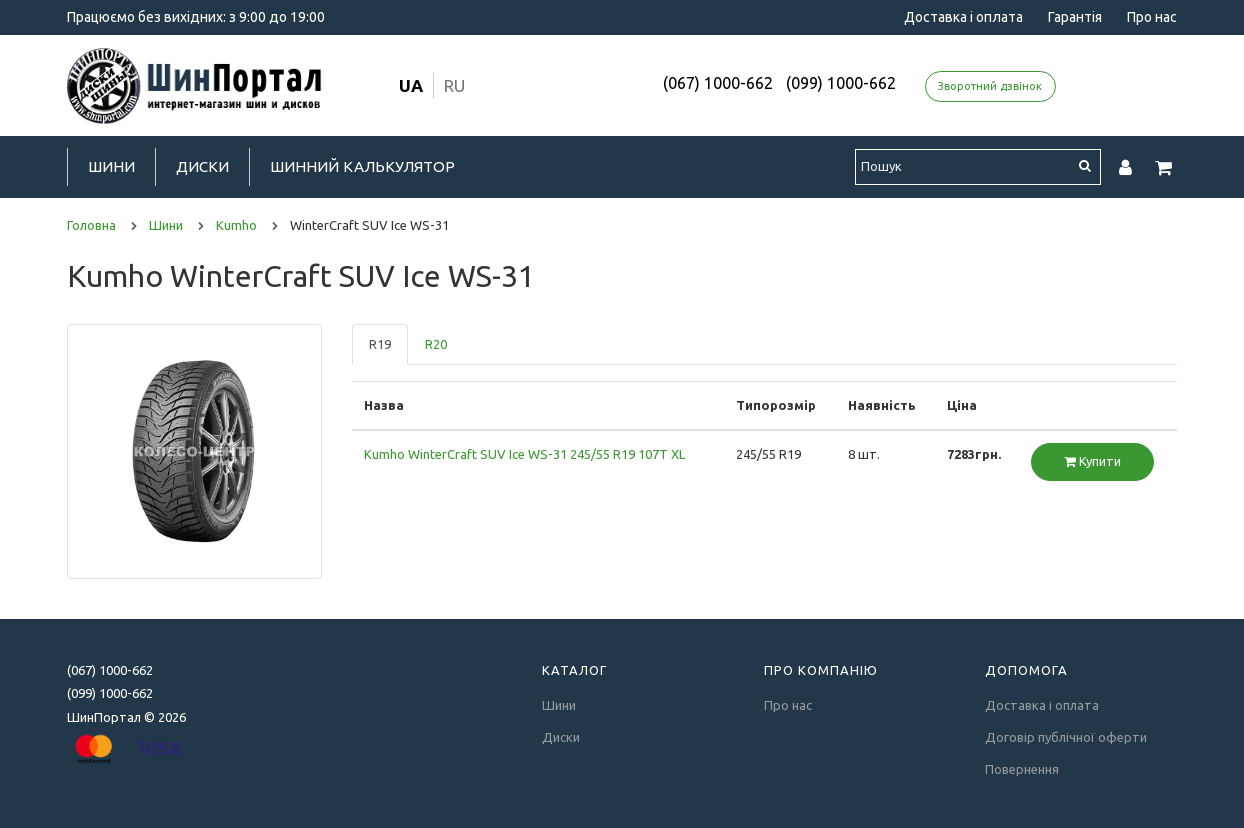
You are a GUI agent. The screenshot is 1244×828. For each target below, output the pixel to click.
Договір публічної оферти (1066, 737)
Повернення (1022, 769)
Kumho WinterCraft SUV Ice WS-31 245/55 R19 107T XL (524, 454)
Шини (111, 166)
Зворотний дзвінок (990, 86)
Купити (1092, 461)
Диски (202, 166)
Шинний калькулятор (362, 166)
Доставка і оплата (963, 17)
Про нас (1152, 17)
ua (411, 85)
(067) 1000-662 (718, 83)
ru (454, 85)
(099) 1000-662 (841, 83)
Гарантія (1075, 17)
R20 (436, 344)
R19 (380, 344)
